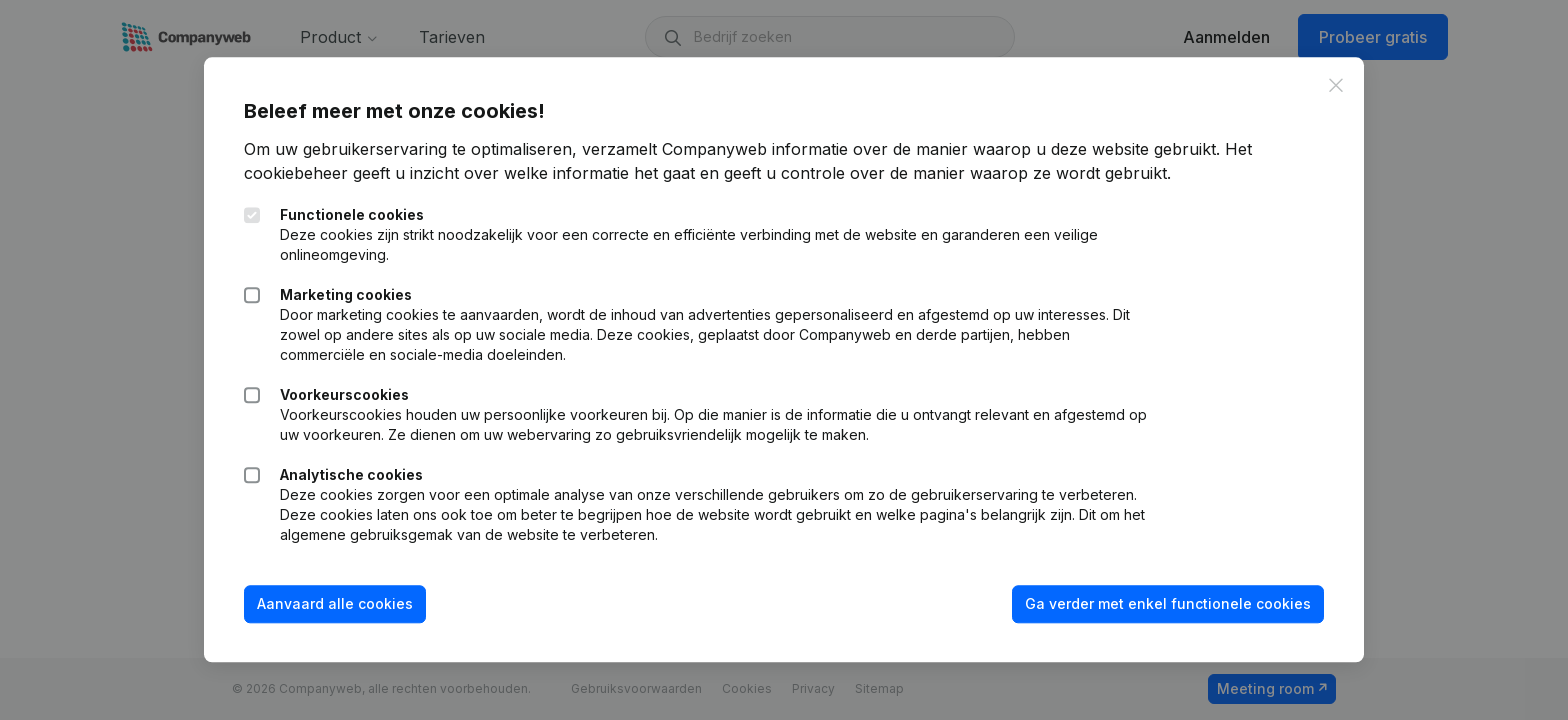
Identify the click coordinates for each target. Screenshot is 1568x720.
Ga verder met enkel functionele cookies (1168, 603)
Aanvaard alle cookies (335, 603)
